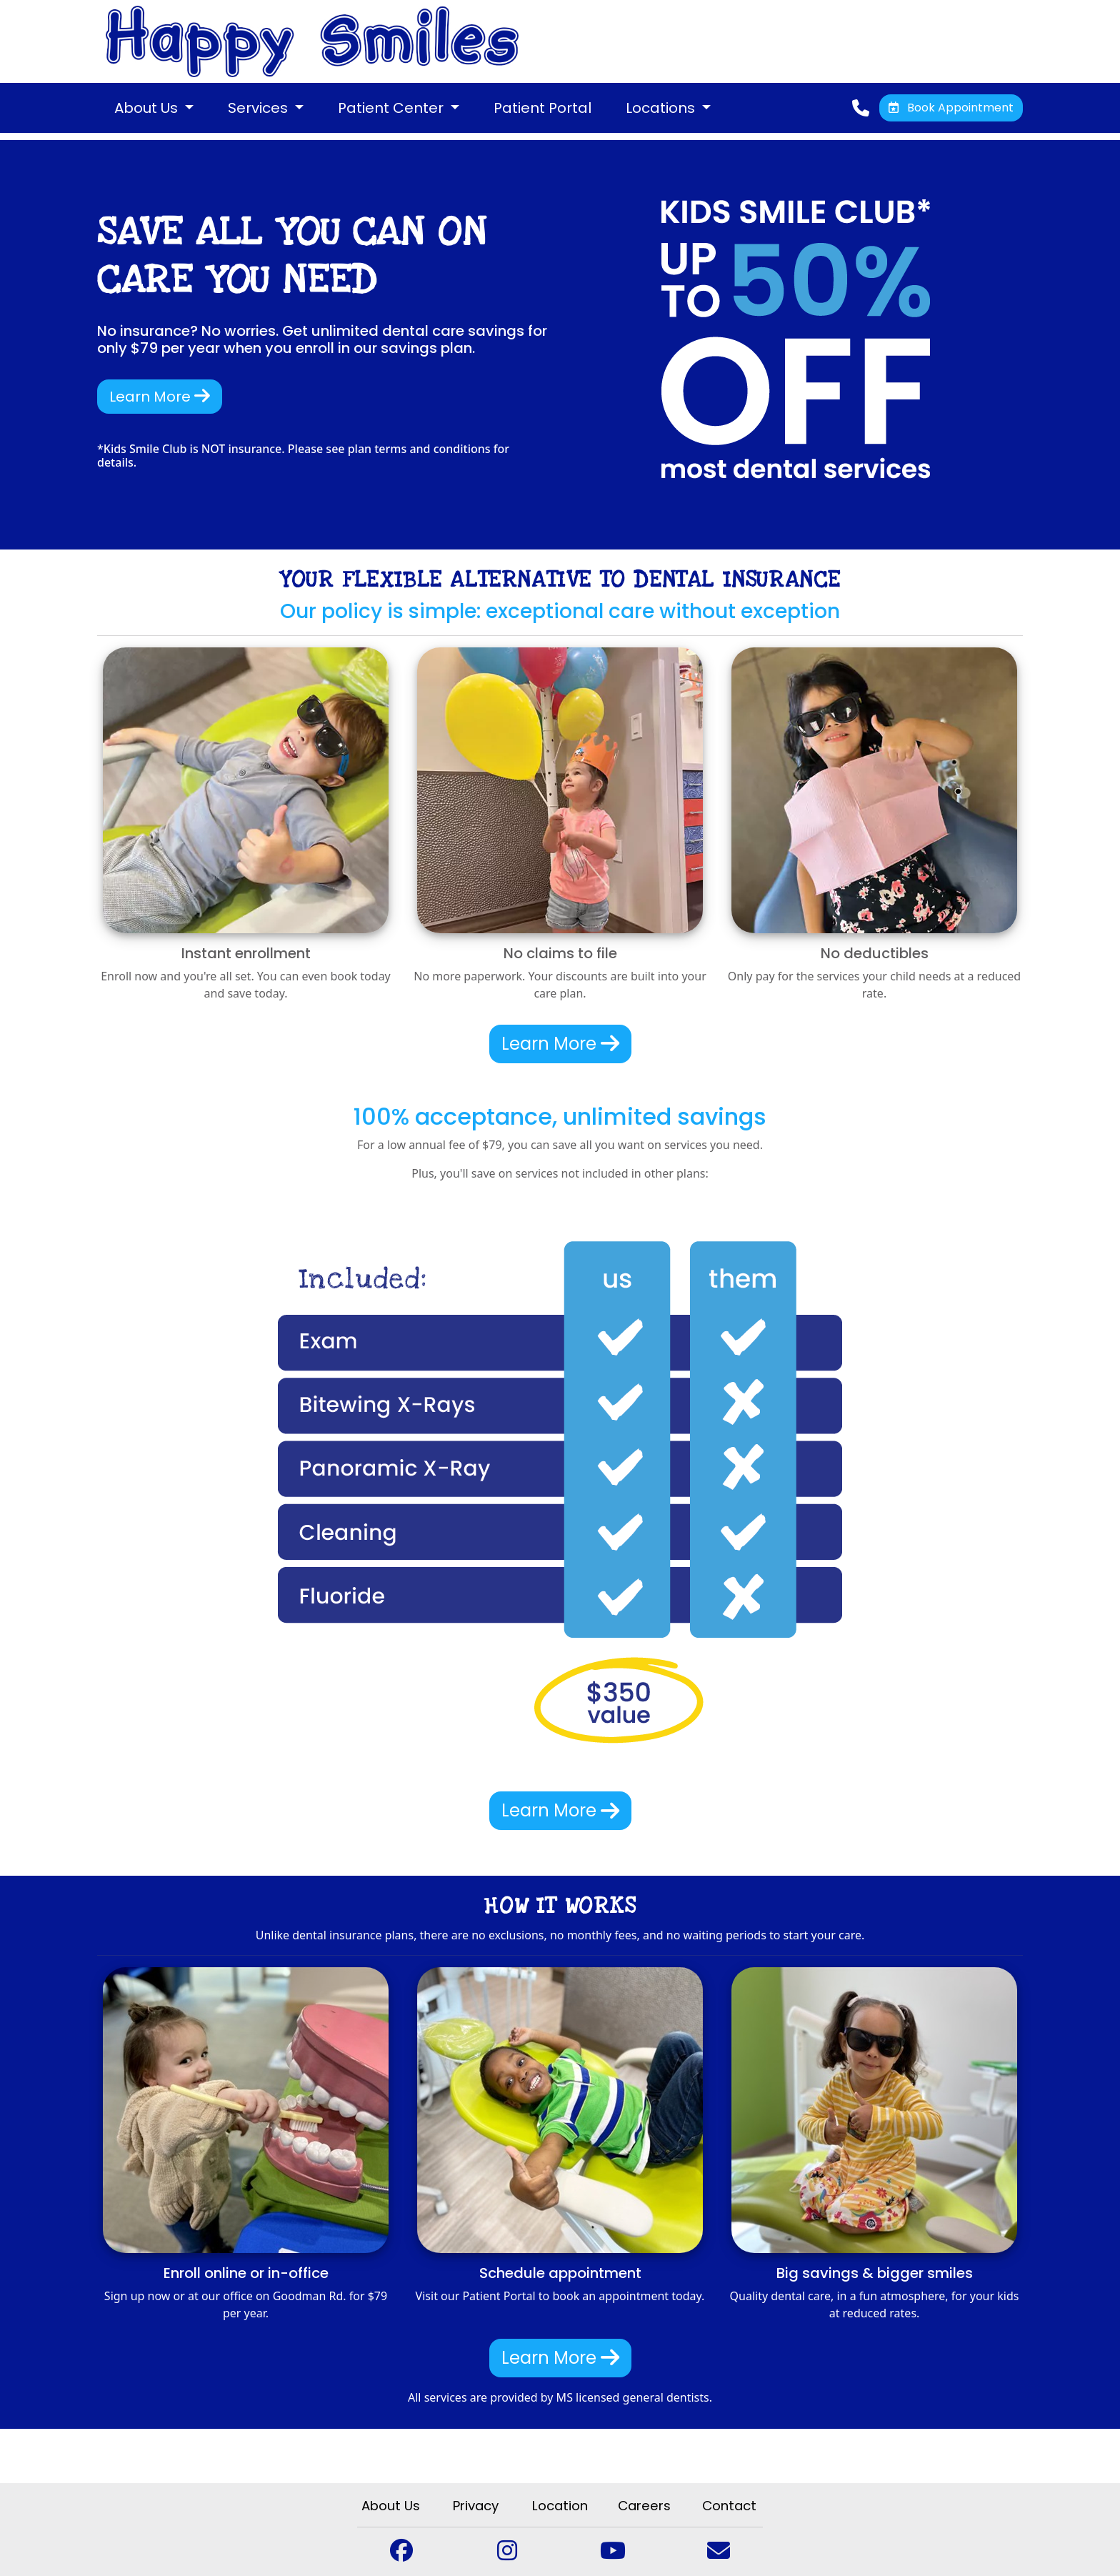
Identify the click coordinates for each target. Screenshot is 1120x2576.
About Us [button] (147, 108)
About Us (390, 2506)
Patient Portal (542, 108)
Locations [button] (662, 108)
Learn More (159, 397)
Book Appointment (951, 107)
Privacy (476, 2506)
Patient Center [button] (392, 108)
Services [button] (259, 108)
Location (560, 2506)
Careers (644, 2506)
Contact (729, 2506)
